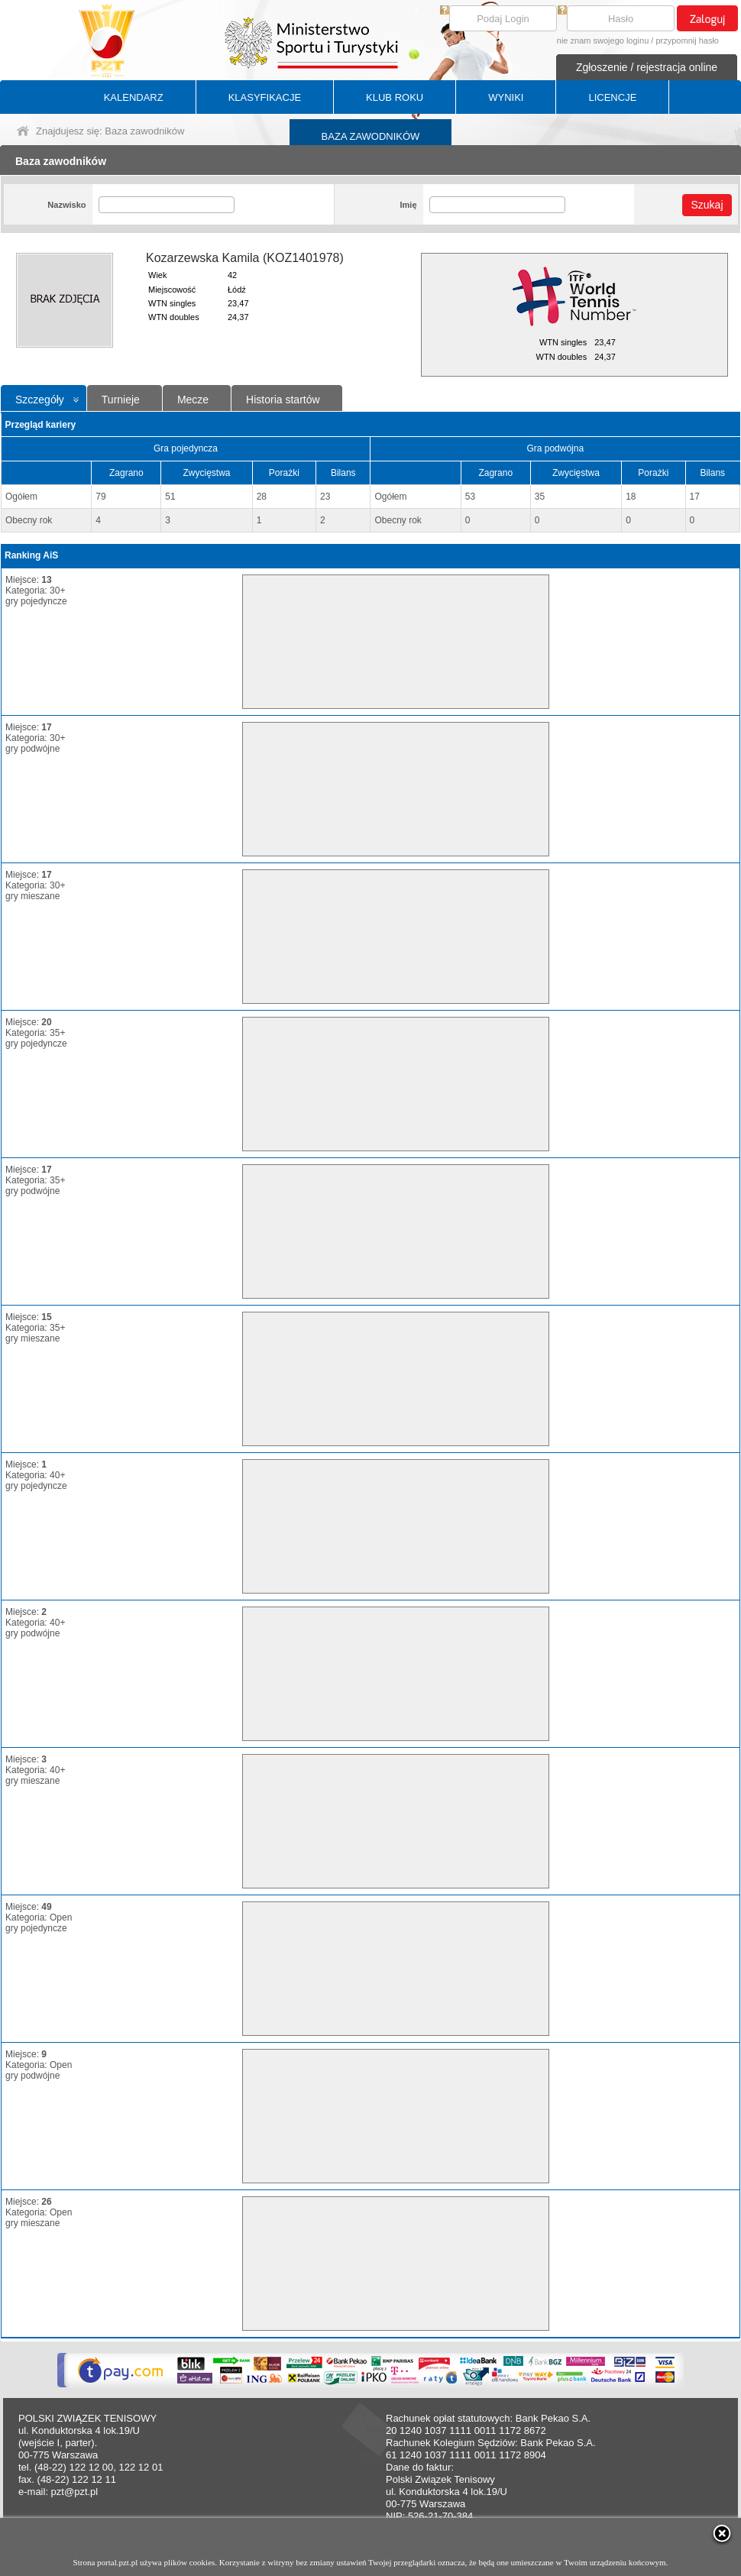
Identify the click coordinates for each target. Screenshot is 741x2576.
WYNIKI (505, 97)
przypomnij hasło (687, 40)
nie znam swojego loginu (603, 40)
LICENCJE (612, 97)
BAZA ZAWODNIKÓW (371, 136)
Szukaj (707, 205)
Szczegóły (39, 399)
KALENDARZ (133, 97)
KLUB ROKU (394, 97)
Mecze (193, 399)
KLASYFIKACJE (264, 97)
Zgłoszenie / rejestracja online (646, 67)
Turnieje (121, 399)
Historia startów (282, 399)
